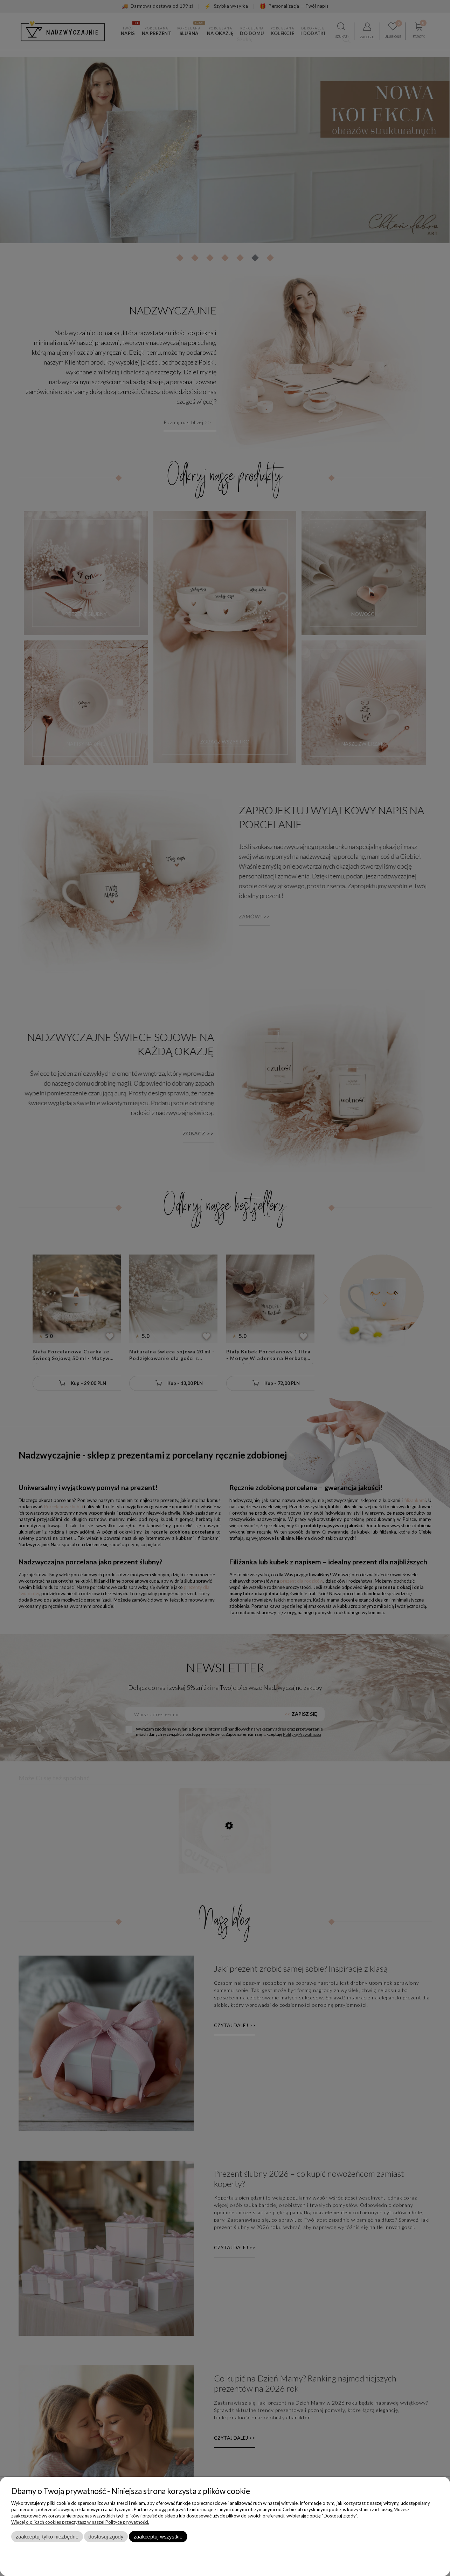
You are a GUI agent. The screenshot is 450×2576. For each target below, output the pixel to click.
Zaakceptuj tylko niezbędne (47, 2537)
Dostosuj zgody (105, 2537)
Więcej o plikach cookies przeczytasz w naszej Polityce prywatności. (80, 2522)
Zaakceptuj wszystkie (158, 2537)
